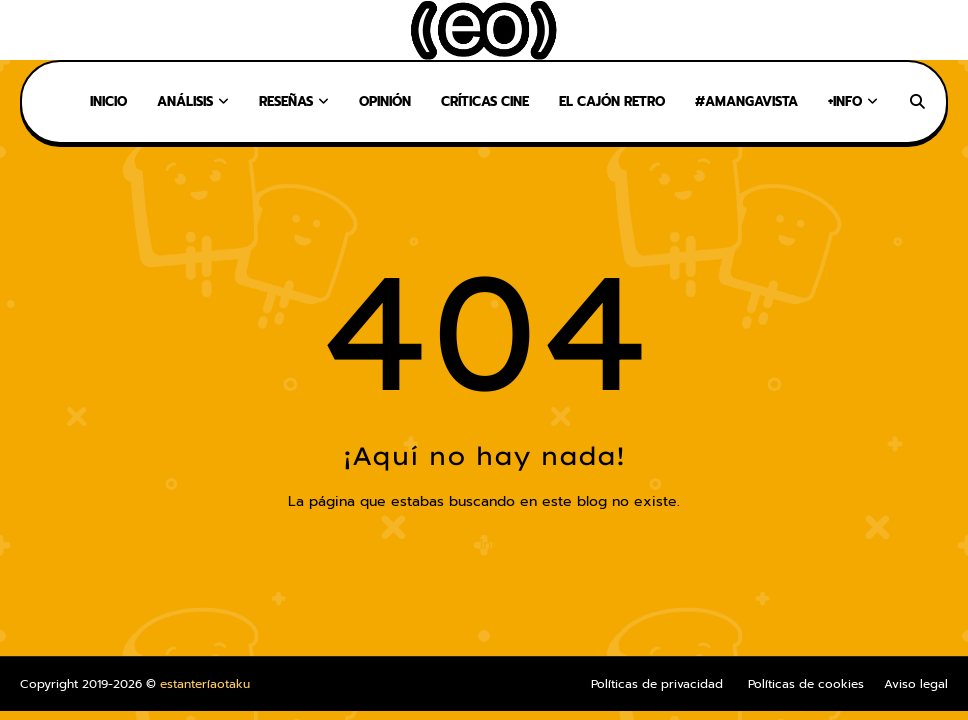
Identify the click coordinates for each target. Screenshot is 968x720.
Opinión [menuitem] (385, 101)
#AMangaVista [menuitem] (746, 101)
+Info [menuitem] (845, 101)
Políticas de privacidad (657, 684)
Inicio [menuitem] (108, 101)
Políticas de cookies (806, 684)
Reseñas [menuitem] (286, 101)
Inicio (484, 543)
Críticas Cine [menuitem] (485, 101)
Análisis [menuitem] (185, 101)
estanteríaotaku (205, 684)
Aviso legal (916, 684)
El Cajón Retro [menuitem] (612, 101)
